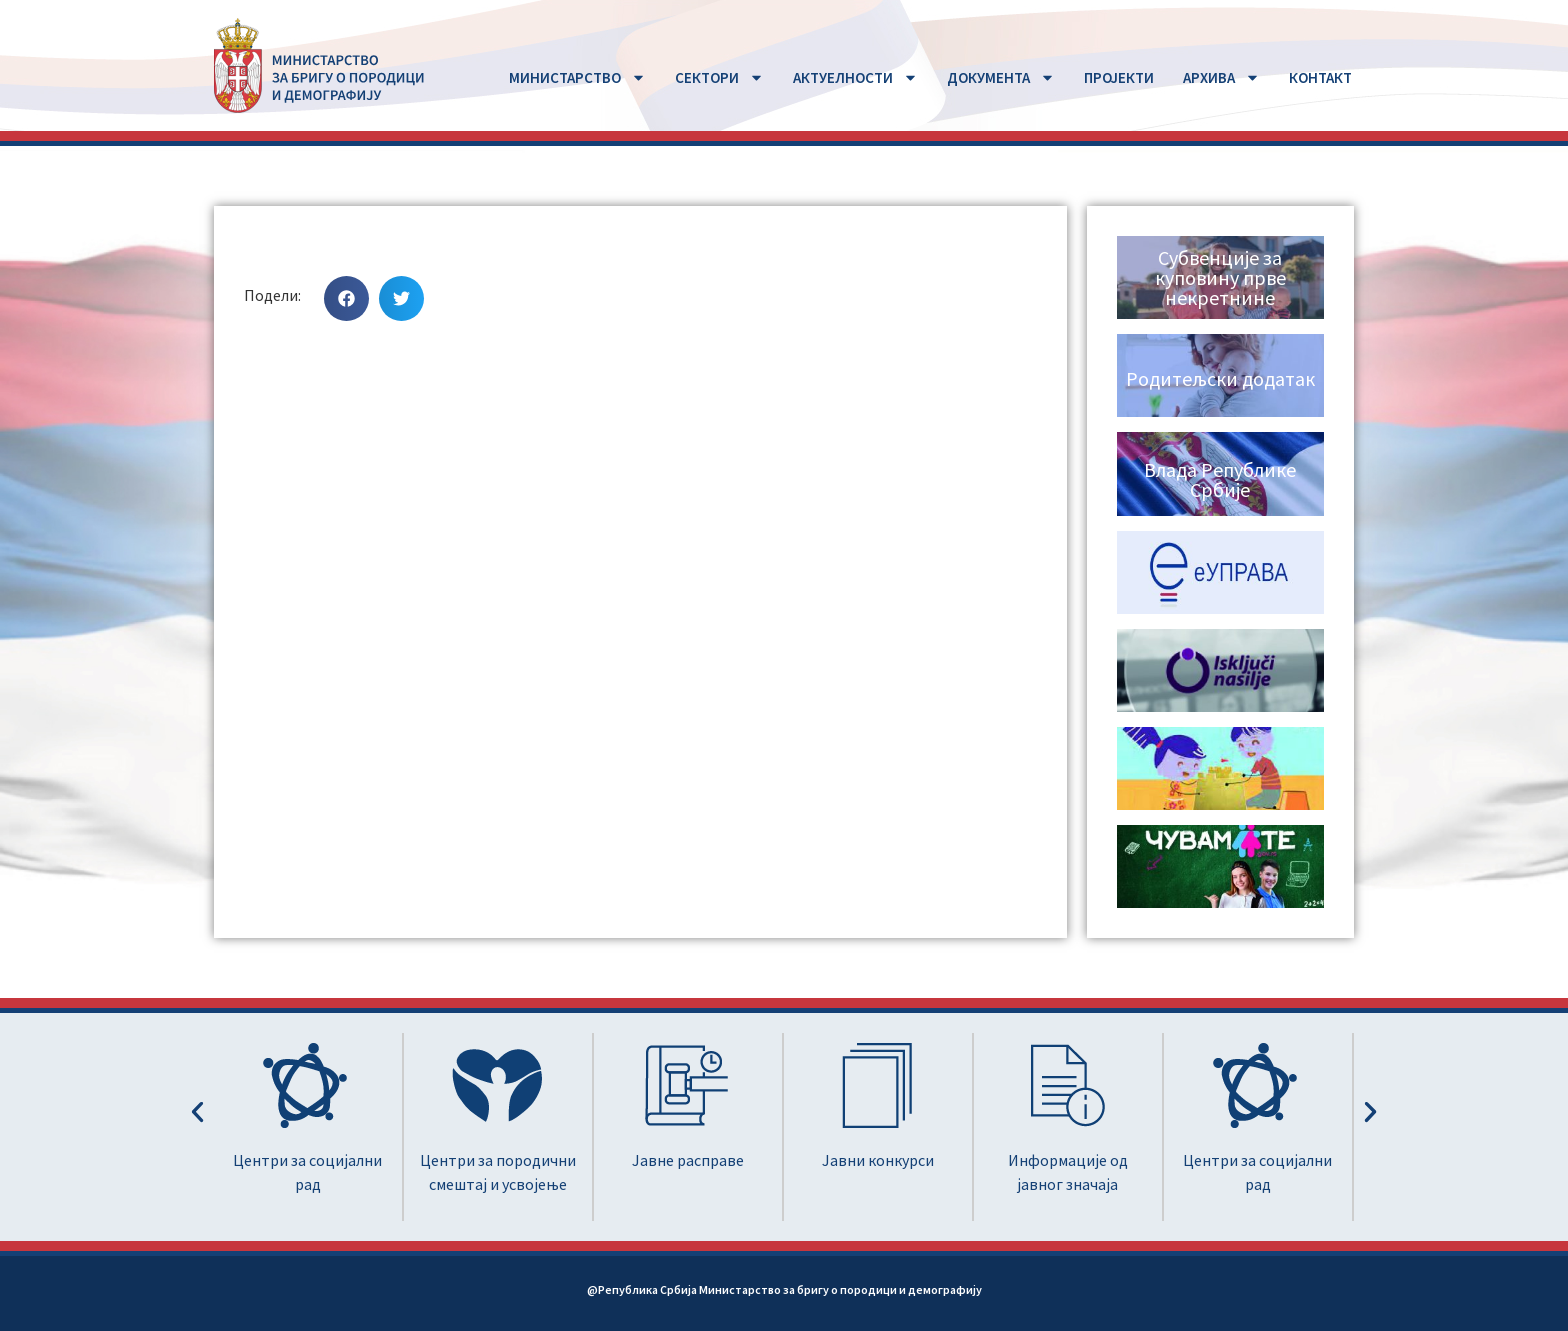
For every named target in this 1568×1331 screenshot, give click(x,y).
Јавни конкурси (878, 1160)
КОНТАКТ (1320, 77)
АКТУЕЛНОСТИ (855, 77)
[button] (346, 298)
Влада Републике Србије (1220, 479)
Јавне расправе (688, 1160)
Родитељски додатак (1220, 378)
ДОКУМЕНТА (1001, 77)
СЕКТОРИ (719, 77)
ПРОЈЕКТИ (1119, 77)
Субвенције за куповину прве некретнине (1220, 277)
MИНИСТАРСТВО (577, 77)
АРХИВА (1221, 77)
